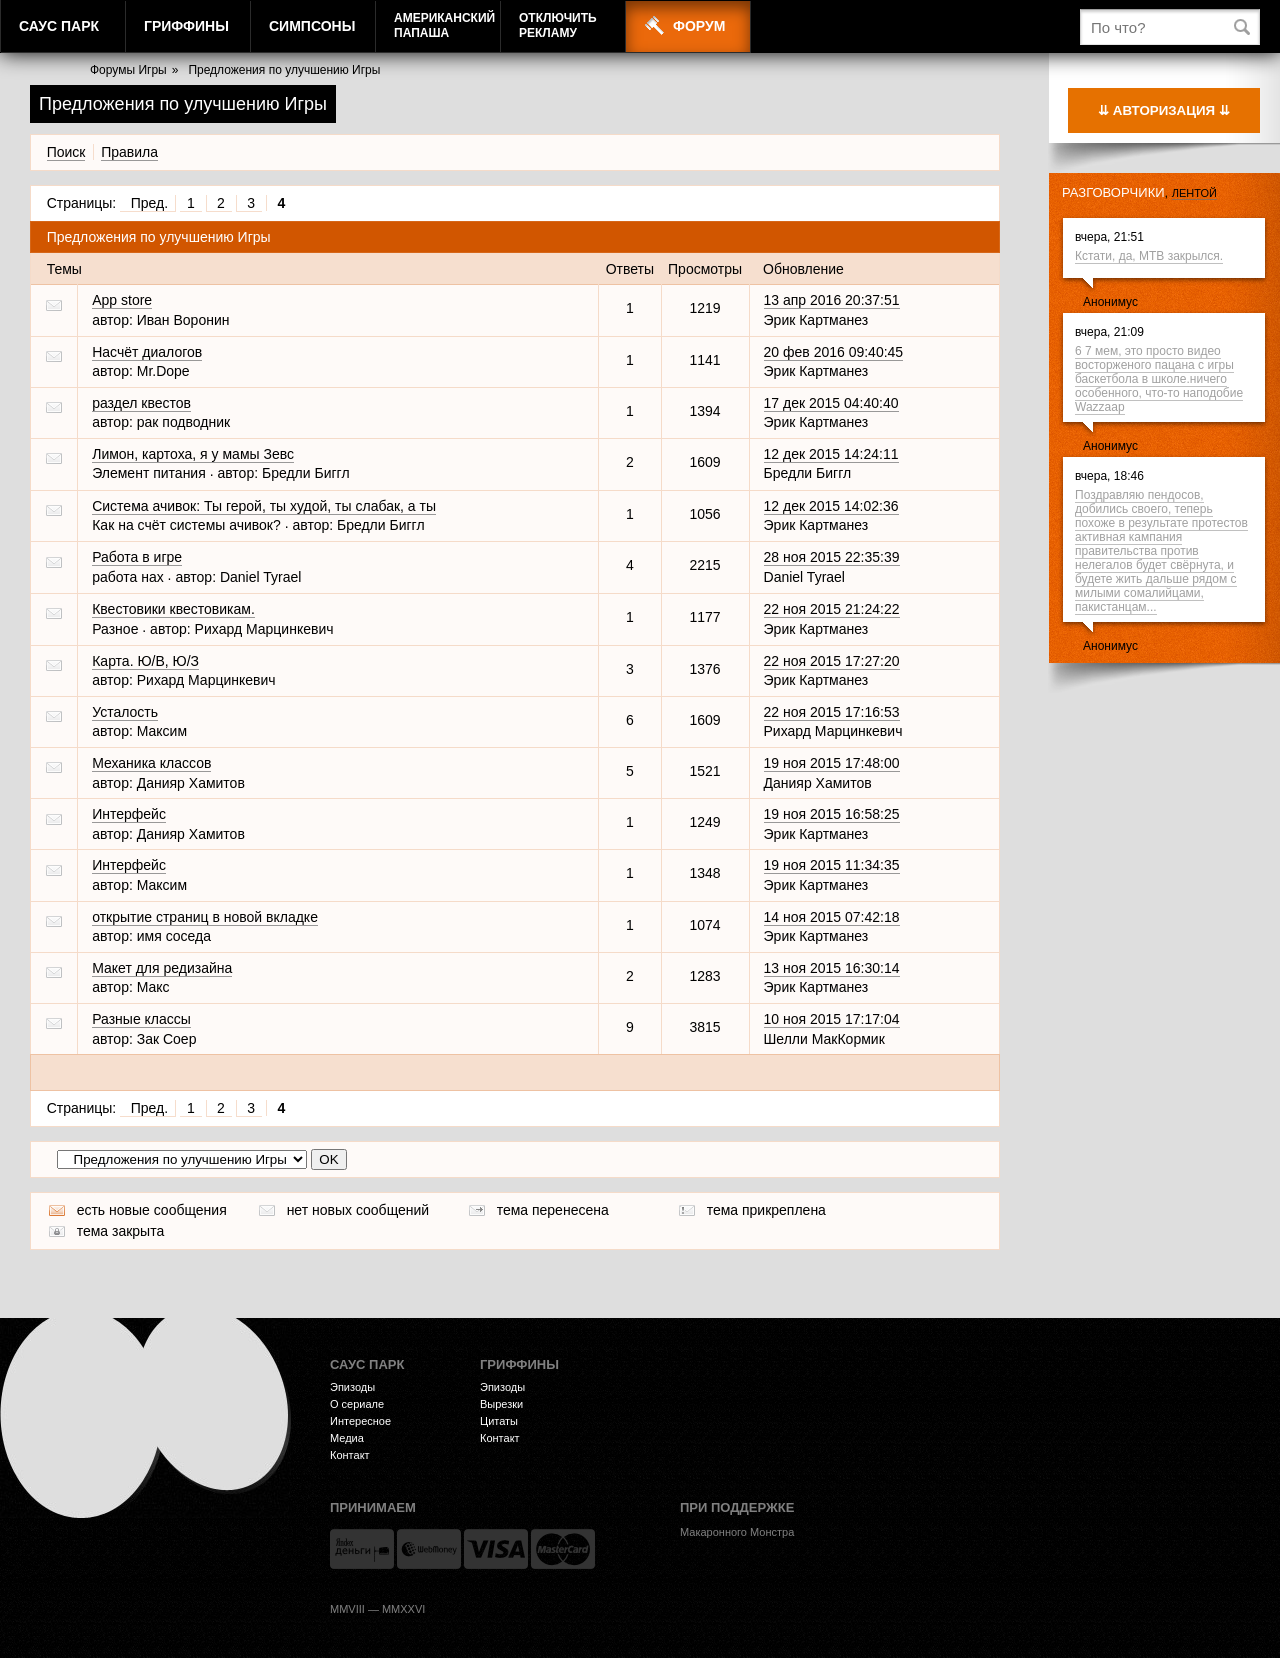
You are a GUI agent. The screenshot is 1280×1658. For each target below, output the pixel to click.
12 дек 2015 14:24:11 (831, 454)
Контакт (350, 1455)
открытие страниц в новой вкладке (205, 917)
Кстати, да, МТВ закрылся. (1149, 256)
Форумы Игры (128, 70)
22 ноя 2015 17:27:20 (832, 661)
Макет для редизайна (162, 968)
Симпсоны (312, 26)
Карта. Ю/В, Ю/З (145, 661)
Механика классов (151, 763)
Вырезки (501, 1404)
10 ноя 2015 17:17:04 (832, 1019)
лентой (1194, 193)
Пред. (149, 203)
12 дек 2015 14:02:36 (831, 506)
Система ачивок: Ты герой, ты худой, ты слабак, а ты (264, 506)
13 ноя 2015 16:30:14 (832, 968)
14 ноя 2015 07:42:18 (832, 917)
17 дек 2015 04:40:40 (831, 403)
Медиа (347, 1438)
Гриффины (186, 26)
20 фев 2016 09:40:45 (834, 352)
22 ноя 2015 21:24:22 (832, 609)
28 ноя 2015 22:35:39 (832, 557)
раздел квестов (141, 403)
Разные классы (141, 1019)
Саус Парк (59, 26)
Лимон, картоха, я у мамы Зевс (193, 454)
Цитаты (499, 1421)
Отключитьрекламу (558, 25)
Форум (699, 26)
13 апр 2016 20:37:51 (832, 300)
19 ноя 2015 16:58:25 (832, 814)
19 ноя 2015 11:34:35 (832, 865)
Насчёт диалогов (147, 352)
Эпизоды (352, 1387)
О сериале (357, 1404)
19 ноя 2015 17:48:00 (832, 763)
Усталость (125, 712)
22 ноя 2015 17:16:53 (832, 712)
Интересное (360, 1421)
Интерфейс (129, 814)
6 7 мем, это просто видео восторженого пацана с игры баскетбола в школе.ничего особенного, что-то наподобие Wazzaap (1159, 379)
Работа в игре (137, 557)
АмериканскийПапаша (444, 25)
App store (122, 300)
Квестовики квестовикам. (173, 609)
